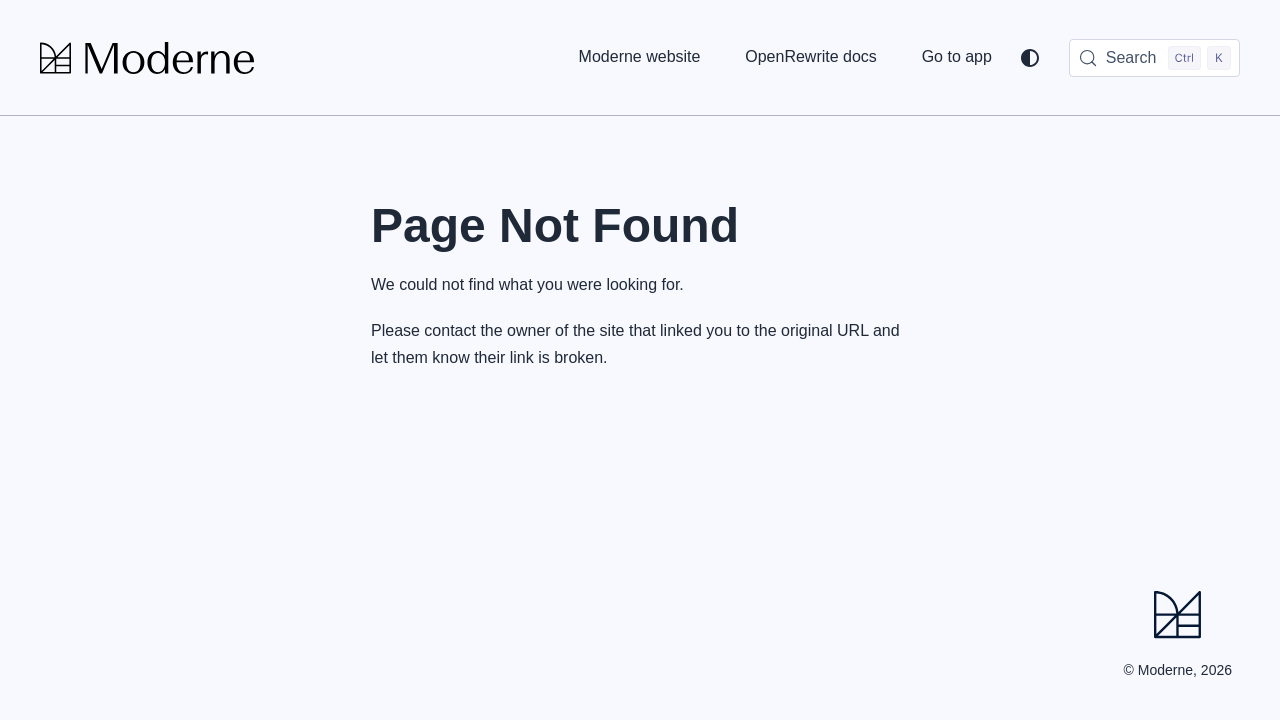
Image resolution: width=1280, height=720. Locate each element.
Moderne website (640, 56)
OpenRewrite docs (811, 56)
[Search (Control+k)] (1154, 58)
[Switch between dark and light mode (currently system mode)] (1030, 58)
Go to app (957, 56)
